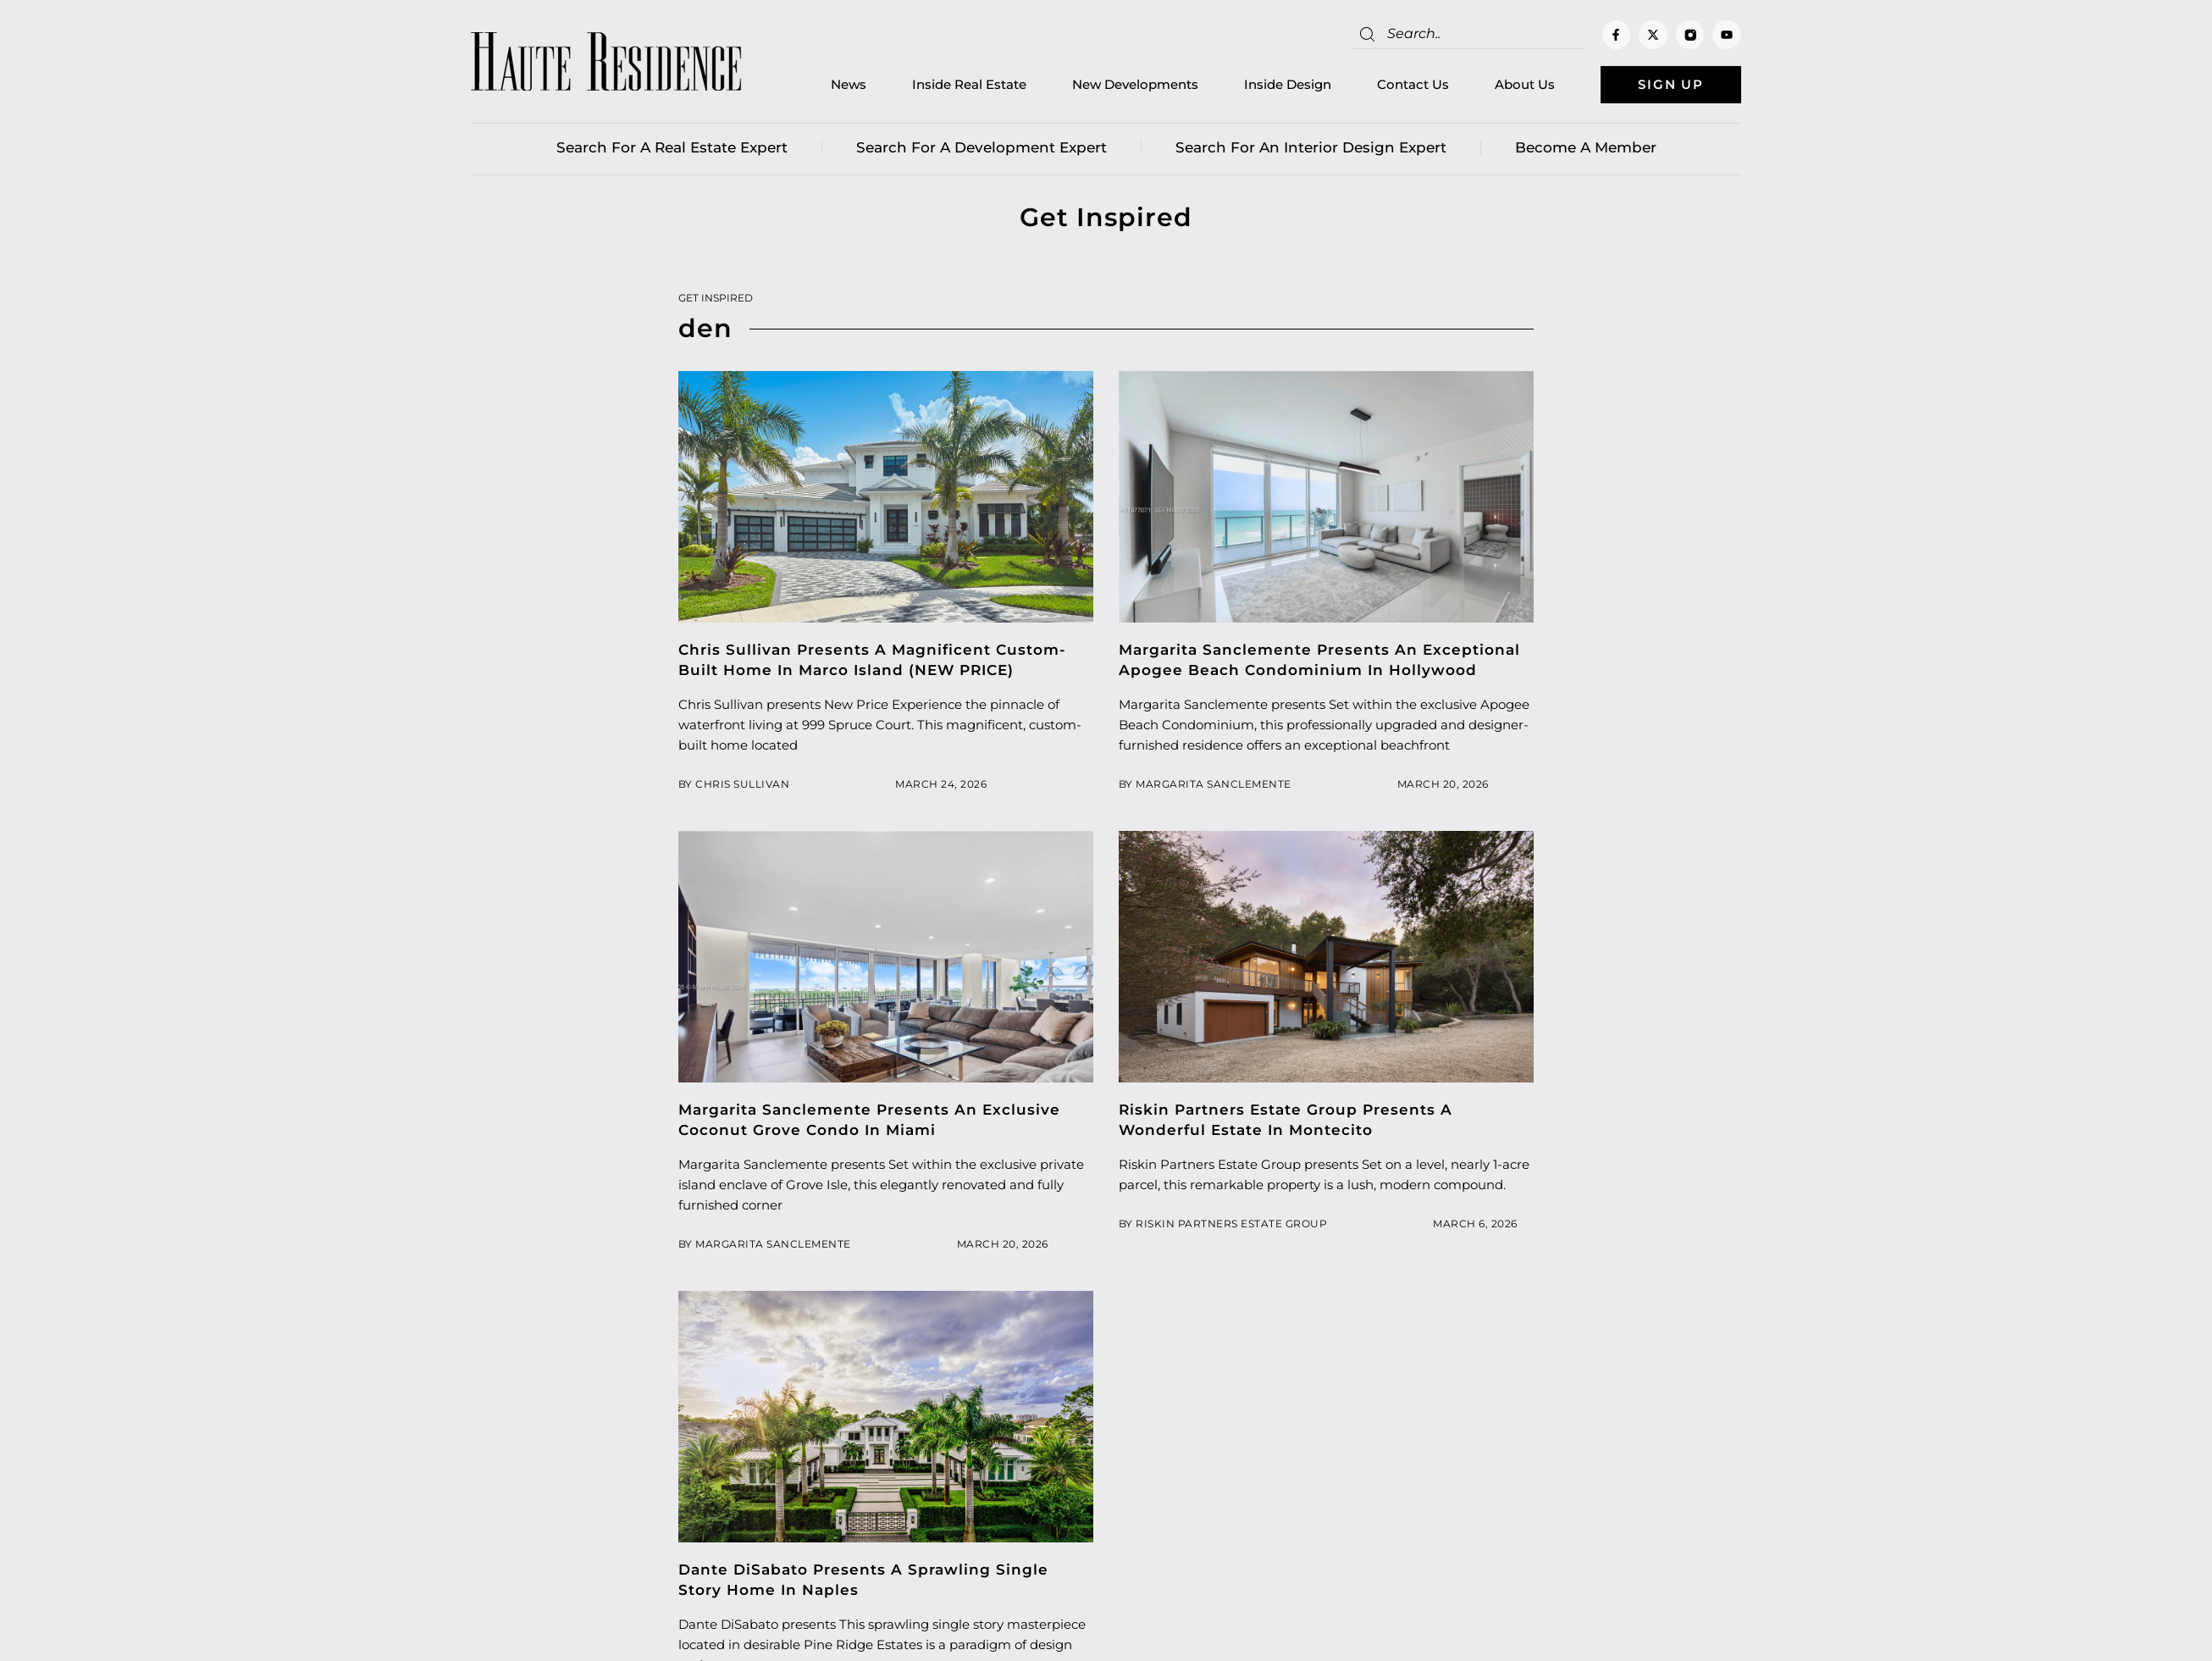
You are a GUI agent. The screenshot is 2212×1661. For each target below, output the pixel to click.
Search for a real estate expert (672, 148)
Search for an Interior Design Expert (1310, 148)
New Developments (1132, 85)
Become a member (1585, 148)
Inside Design (1284, 85)
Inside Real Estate (966, 85)
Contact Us (1410, 85)
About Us (1521, 85)
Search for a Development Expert (981, 148)
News (845, 85)
